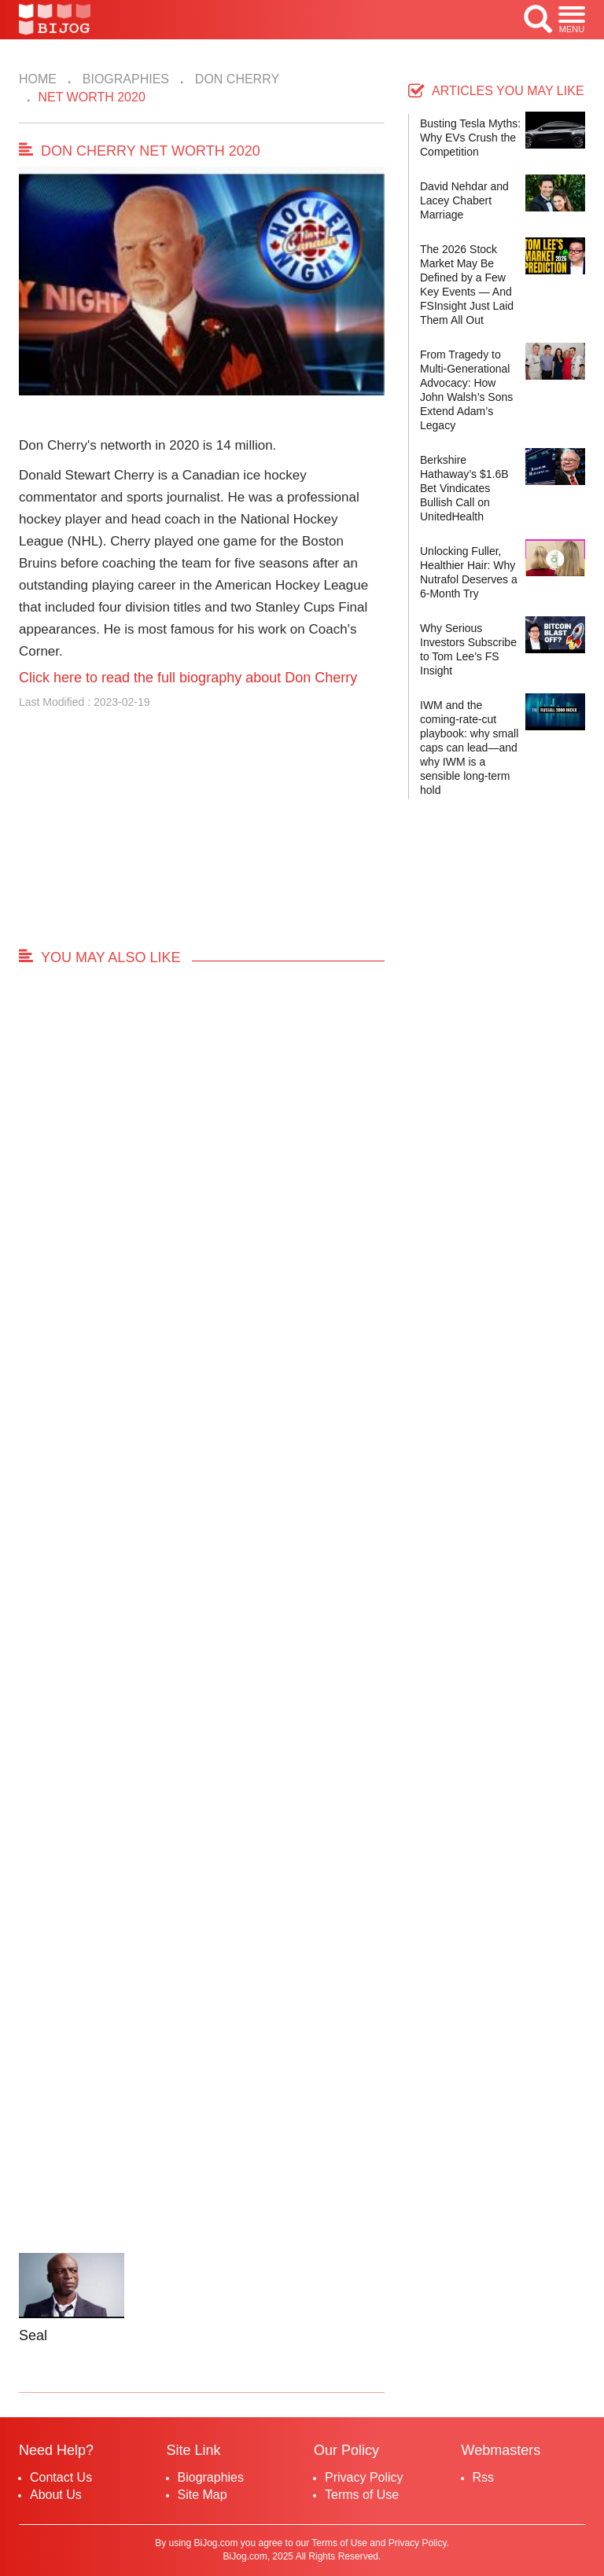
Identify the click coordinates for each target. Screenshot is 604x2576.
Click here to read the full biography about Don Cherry (188, 677)
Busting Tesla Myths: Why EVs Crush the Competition (470, 137)
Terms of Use (362, 2494)
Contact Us (61, 2477)
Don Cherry (235, 79)
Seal (33, 2335)
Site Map (202, 2494)
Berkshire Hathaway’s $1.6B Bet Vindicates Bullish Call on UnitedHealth (464, 488)
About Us (56, 2494)
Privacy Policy (364, 2477)
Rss (484, 2477)
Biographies (124, 79)
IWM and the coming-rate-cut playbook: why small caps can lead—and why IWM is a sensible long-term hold (469, 747)
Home (38, 79)
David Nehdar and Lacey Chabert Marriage (464, 200)
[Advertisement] (202, 836)
